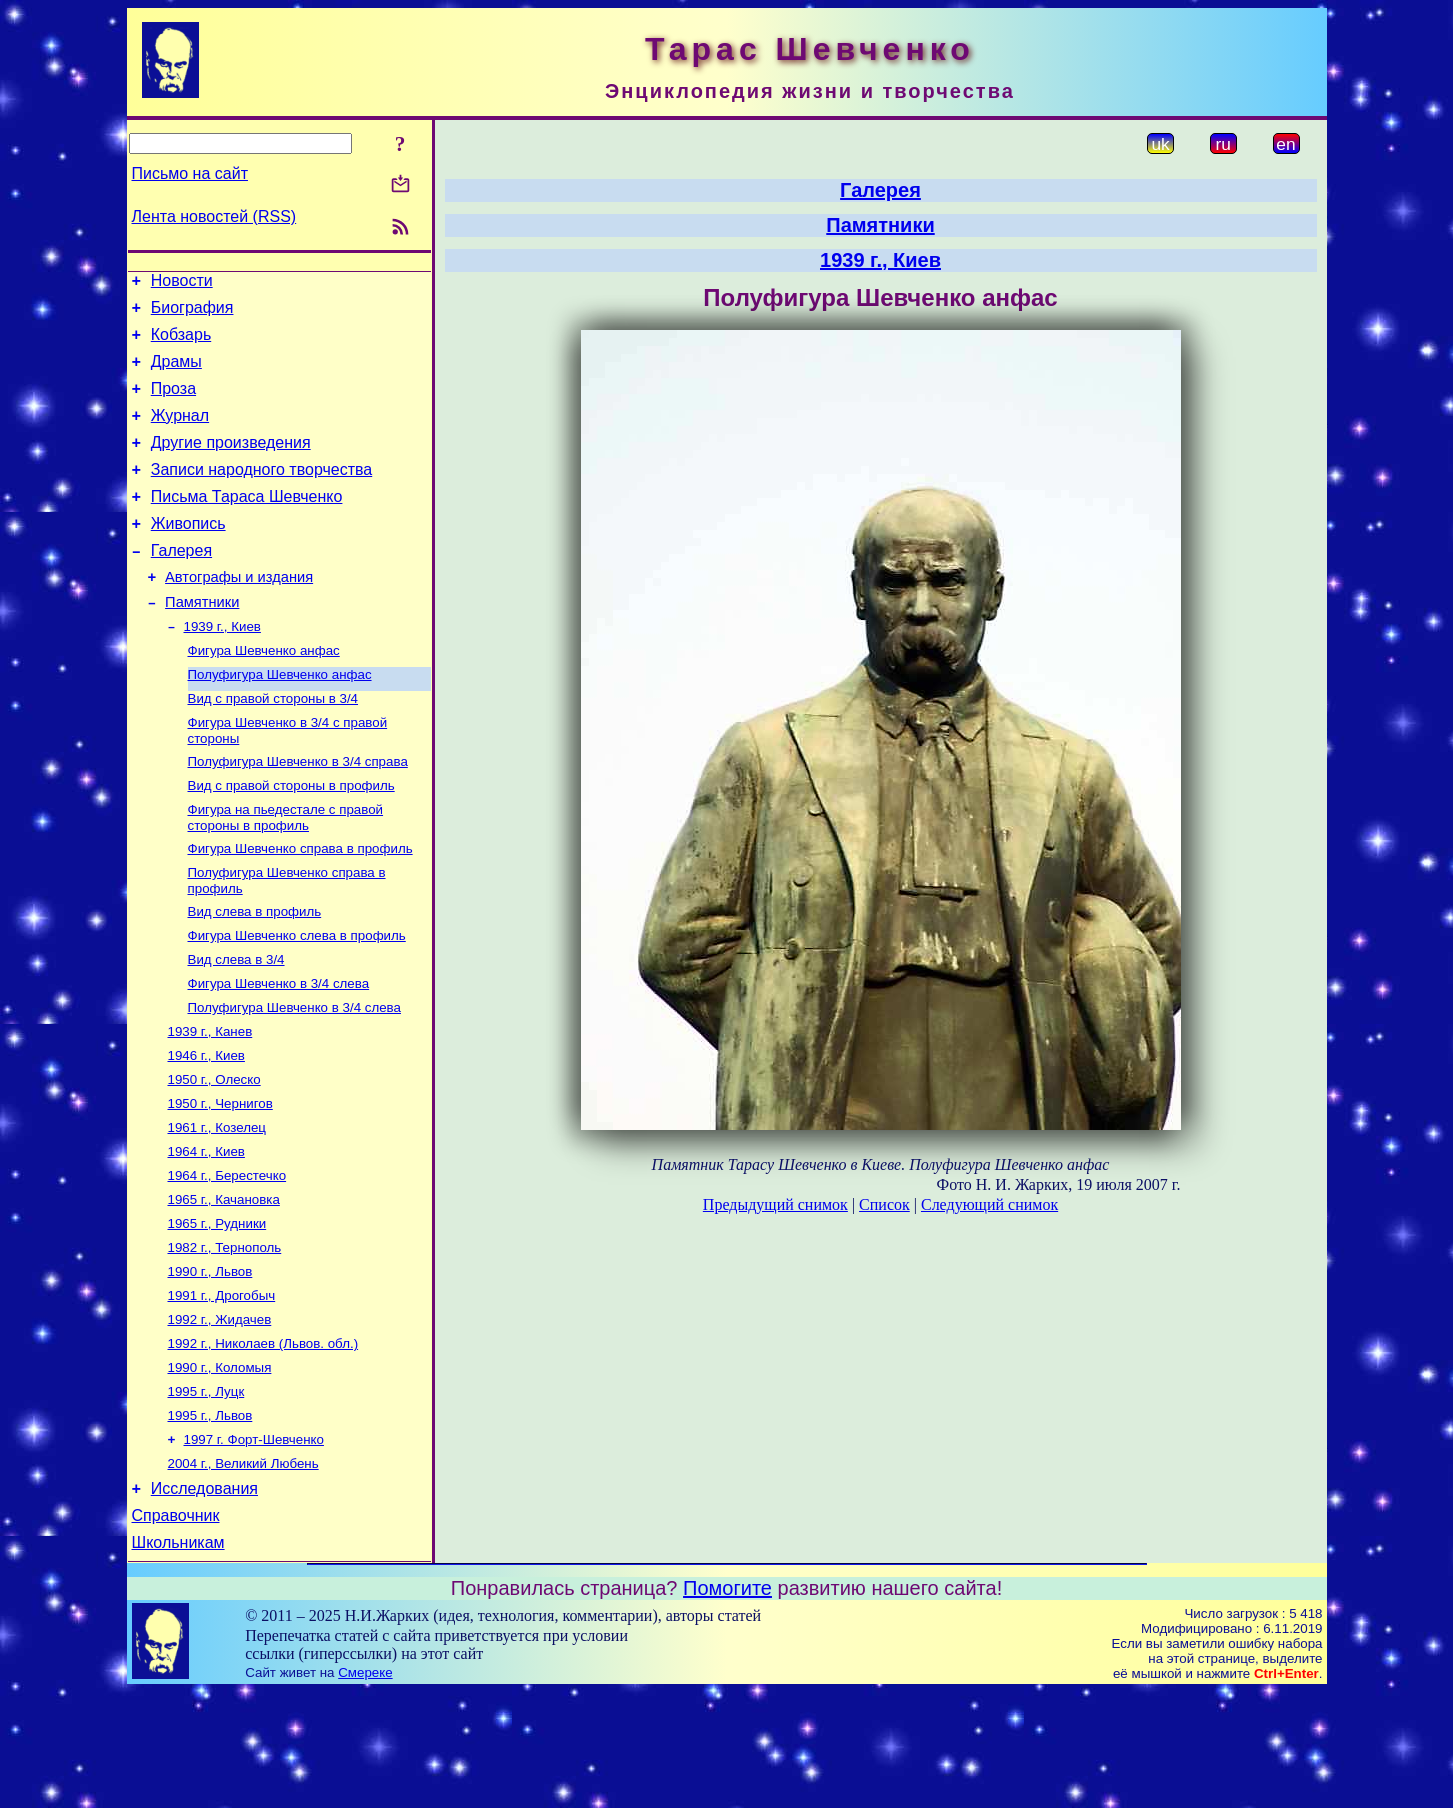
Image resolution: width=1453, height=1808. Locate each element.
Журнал (180, 433)
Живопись (188, 553)
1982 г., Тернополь (225, 1336)
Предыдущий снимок (775, 1204)
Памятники (202, 641)
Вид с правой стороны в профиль (291, 838)
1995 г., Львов (210, 1518)
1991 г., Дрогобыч (222, 1388)
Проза (173, 403)
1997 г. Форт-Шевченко (254, 1544)
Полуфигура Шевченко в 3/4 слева (294, 1076)
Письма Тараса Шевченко (247, 523)
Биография (192, 313)
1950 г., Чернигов (220, 1180)
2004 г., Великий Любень (243, 1570)
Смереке (365, 1788)
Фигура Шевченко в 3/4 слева (279, 1050)
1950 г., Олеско (214, 1154)
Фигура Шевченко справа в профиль (300, 905)
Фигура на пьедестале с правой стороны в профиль (286, 872)
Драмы (176, 373)
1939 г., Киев (222, 667)
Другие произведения (231, 463)
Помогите (727, 1704)
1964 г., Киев (206, 1232)
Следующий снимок (989, 1204)
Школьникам (178, 1658)
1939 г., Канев (210, 1102)
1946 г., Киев (206, 1128)
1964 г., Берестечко (227, 1258)
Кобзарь (181, 343)
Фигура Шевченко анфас (264, 693)
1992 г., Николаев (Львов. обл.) (263, 1440)
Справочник (176, 1628)
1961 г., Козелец (217, 1206)
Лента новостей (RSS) (214, 216)
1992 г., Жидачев (220, 1414)
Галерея (181, 583)
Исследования (204, 1598)
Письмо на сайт (190, 173)
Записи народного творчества (262, 493)
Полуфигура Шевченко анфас (280, 719)
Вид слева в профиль (255, 972)
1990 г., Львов (210, 1362)
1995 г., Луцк (206, 1492)
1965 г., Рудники (217, 1310)
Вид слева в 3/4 (236, 1024)
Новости (182, 283)
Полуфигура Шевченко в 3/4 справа (298, 812)
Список (884, 1204)
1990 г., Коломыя (220, 1466)
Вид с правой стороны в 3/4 (273, 745)
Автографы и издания (239, 613)
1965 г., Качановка (224, 1284)
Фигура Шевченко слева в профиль (297, 998)
